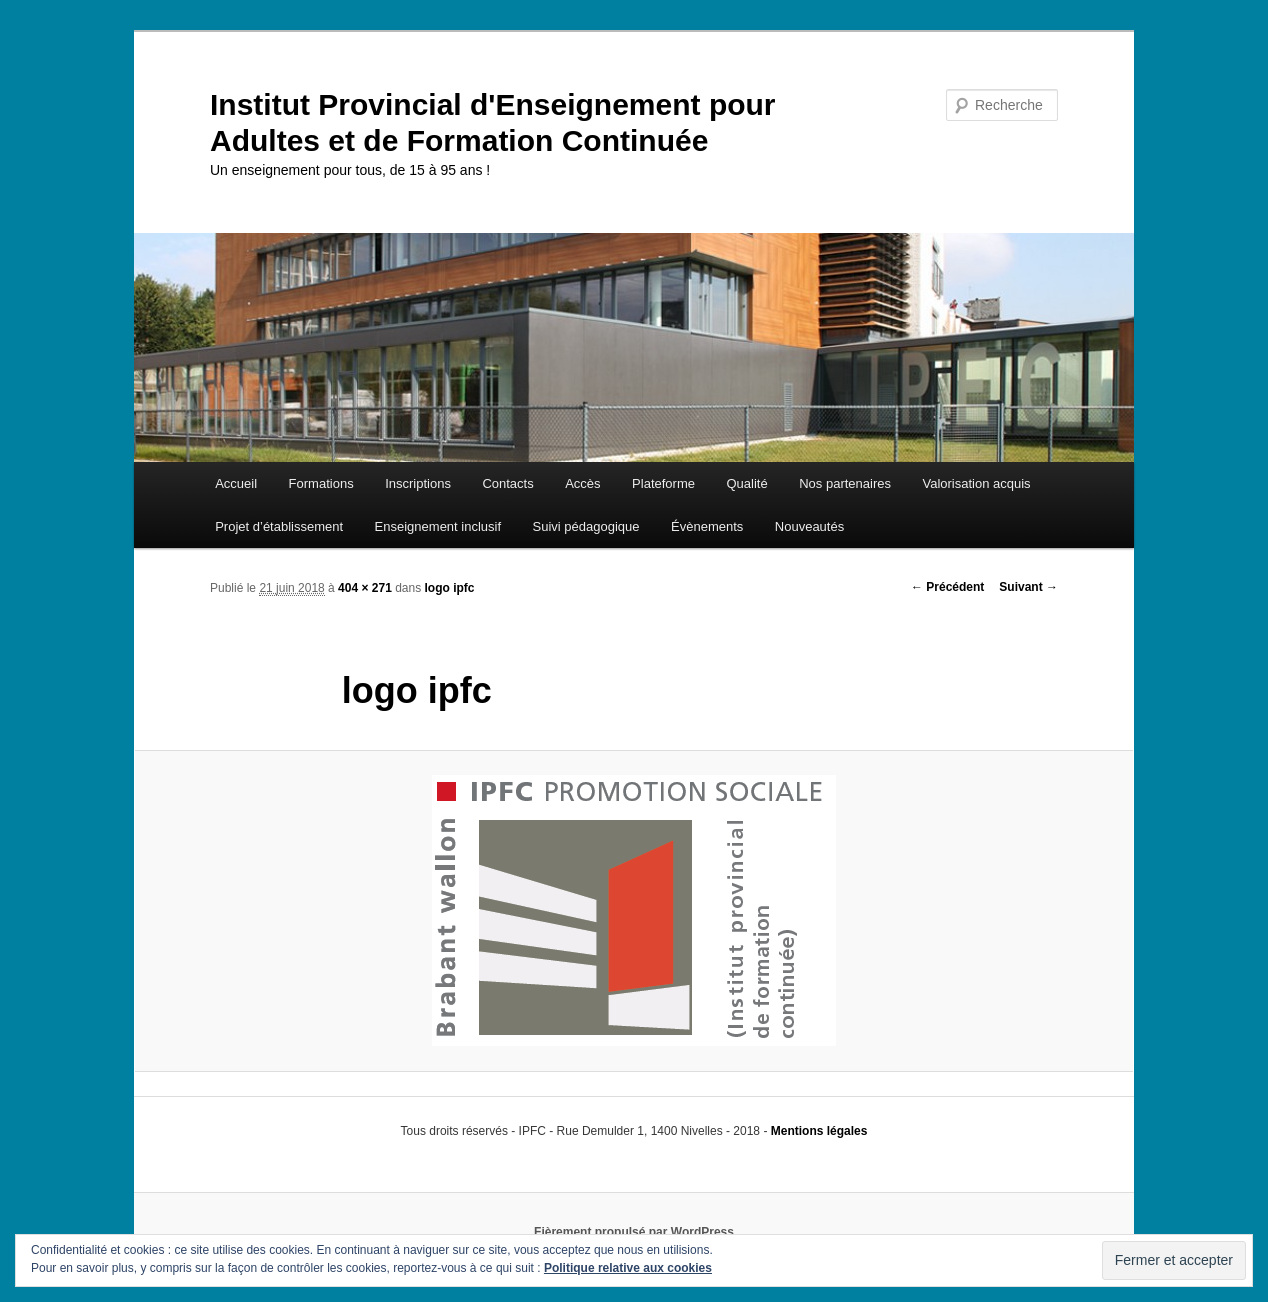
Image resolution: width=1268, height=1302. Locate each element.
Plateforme (663, 483)
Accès (582, 483)
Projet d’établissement (279, 526)
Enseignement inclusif (438, 526)
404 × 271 (365, 588)
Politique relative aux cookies (628, 1268)
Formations (321, 483)
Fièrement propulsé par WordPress (634, 1232)
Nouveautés (809, 526)
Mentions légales (819, 1131)
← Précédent (947, 587)
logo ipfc (450, 588)
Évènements (707, 526)
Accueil (236, 483)
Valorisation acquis (976, 483)
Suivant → (1028, 587)
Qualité (746, 483)
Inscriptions (418, 483)
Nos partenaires (845, 483)
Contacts (507, 483)
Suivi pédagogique (586, 526)
